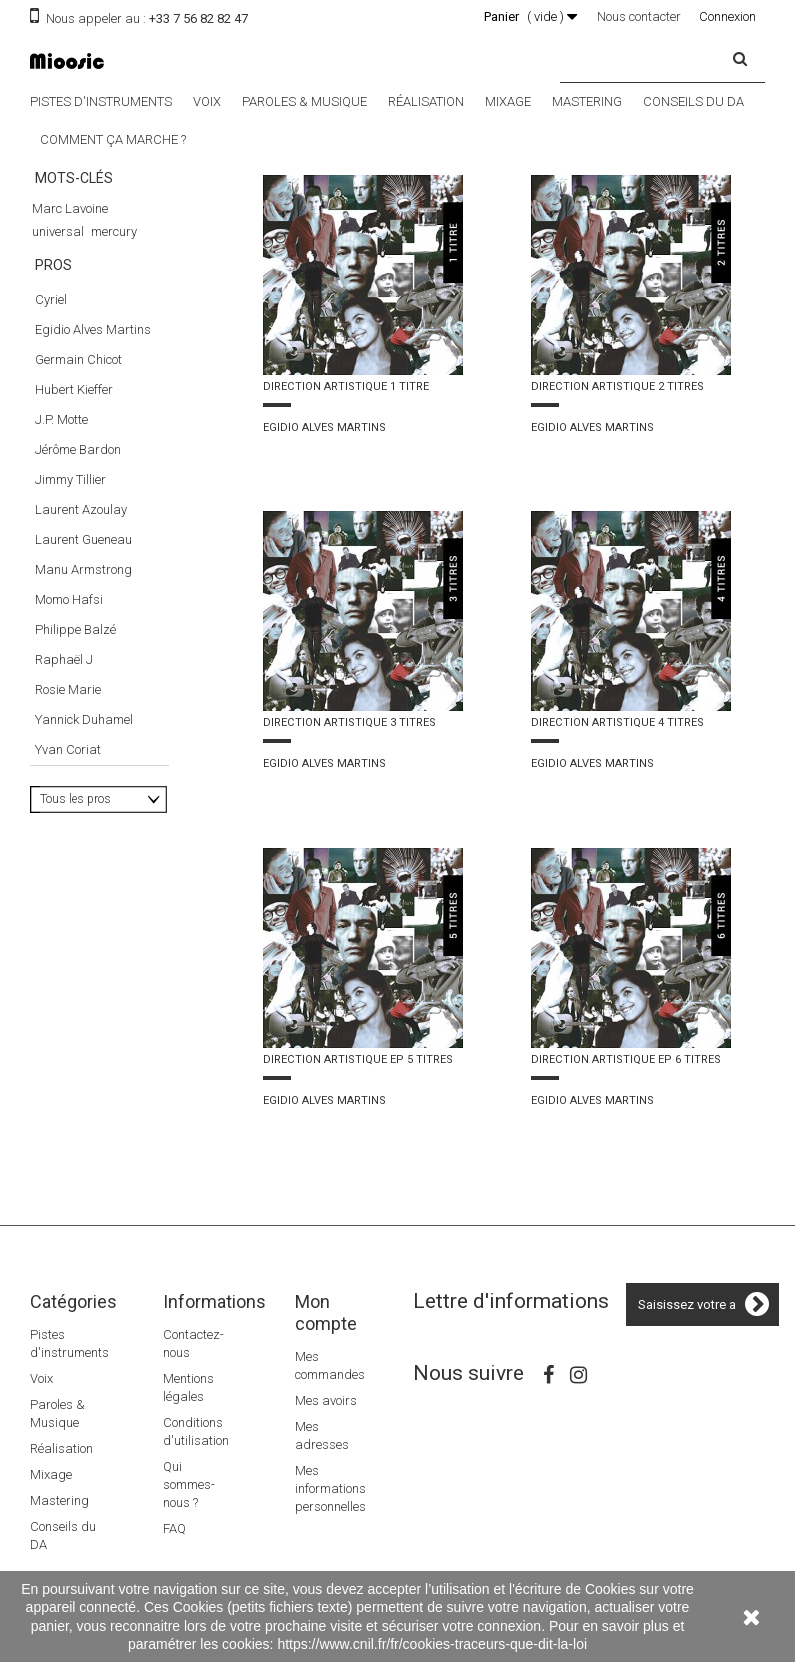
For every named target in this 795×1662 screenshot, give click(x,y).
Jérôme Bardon (78, 580)
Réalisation (426, 101)
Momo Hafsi (69, 730)
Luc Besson (64, 369)
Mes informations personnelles (330, 1488)
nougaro (136, 254)
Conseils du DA (693, 101)
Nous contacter (639, 16)
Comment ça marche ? (113, 139)
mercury (114, 231)
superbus (59, 300)
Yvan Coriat (68, 880)
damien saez (69, 254)
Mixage (508, 101)
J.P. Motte (61, 550)
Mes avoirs (326, 1400)
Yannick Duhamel (84, 850)
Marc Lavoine (70, 208)
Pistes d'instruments (101, 101)
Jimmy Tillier (70, 610)
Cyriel (51, 430)
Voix (207, 101)
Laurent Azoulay (81, 640)
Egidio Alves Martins (93, 460)
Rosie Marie (68, 820)
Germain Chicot (78, 490)
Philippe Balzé (75, 760)
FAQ (174, 1528)
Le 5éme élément (78, 323)
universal (58, 231)
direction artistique (85, 277)
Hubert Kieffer (74, 520)
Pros (53, 404)
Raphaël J (64, 790)
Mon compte (326, 1312)
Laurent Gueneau (83, 670)
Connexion (727, 16)
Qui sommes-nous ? (189, 1484)
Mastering (587, 101)
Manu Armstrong (83, 700)
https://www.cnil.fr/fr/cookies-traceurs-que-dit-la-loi (432, 1644)
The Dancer (64, 346)
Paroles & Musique (304, 101)
